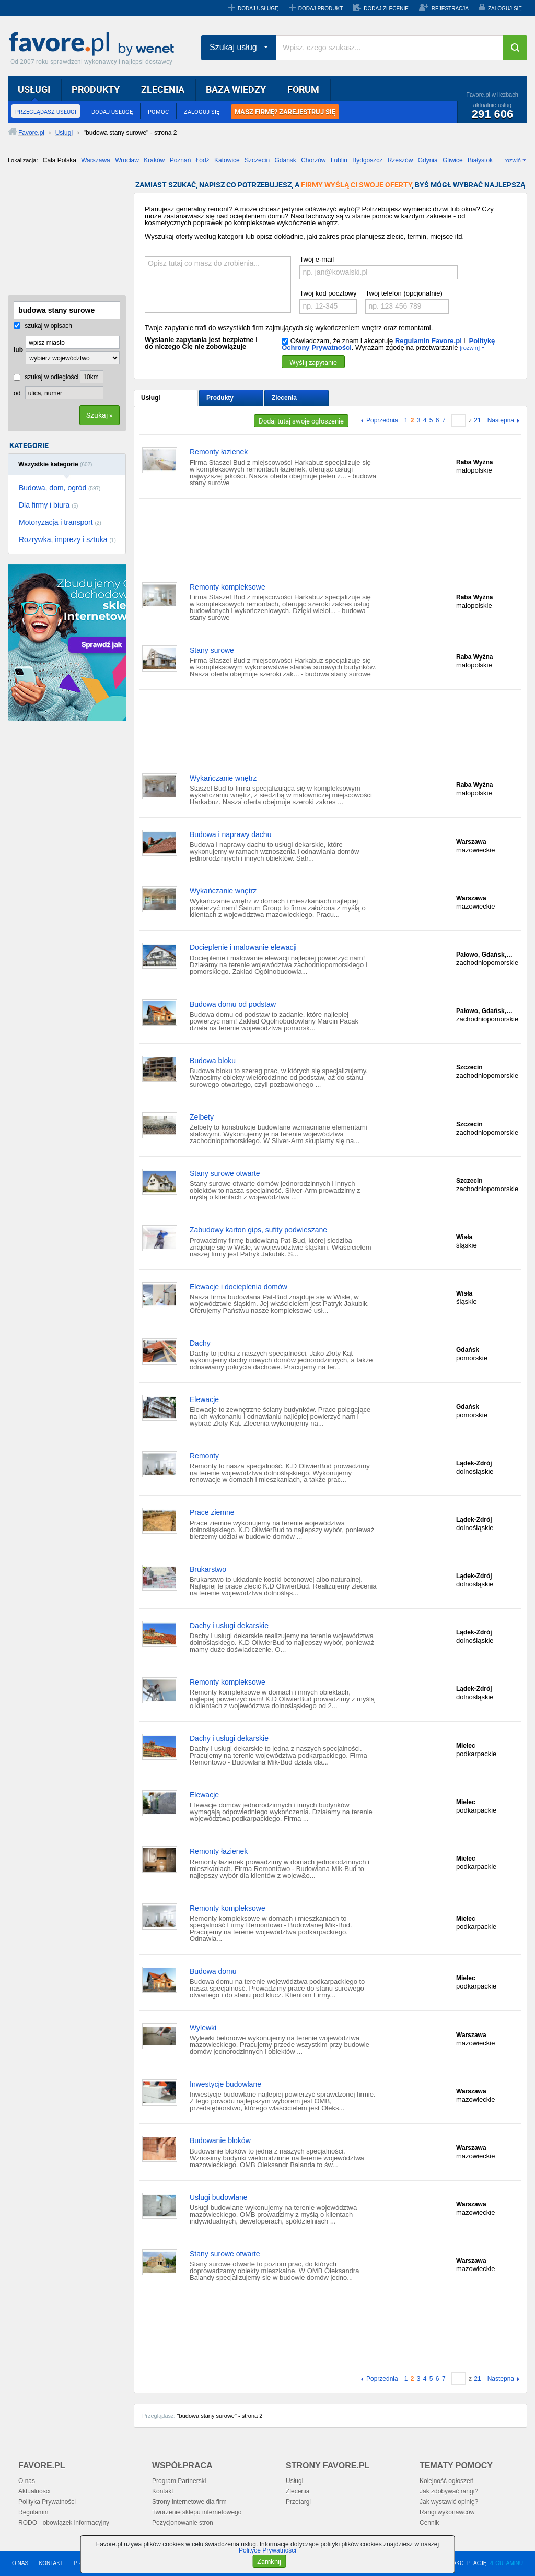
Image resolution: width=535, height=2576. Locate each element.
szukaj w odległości (46, 377)
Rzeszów (400, 160)
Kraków (154, 160)
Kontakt (162, 2491)
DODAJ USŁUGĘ (258, 8)
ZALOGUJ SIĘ (505, 8)
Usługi (150, 398)
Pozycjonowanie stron (182, 2522)
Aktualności (34, 2491)
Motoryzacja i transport (60, 522)
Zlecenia (284, 398)
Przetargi (298, 2502)
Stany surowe (212, 650)
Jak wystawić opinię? (449, 2502)
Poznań (180, 160)
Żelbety (202, 1117)
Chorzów (313, 160)
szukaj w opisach (43, 326)
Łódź (203, 160)
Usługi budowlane (219, 2197)
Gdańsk (285, 160)
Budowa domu (213, 1971)
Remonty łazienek (219, 452)
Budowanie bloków (220, 2140)
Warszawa (95, 160)
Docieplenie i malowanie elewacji (243, 947)
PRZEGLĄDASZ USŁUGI (45, 111)
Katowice (227, 160)
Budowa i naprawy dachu (230, 834)
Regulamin (33, 2512)
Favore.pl (94, 44)
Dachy (200, 1343)
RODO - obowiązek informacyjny (63, 2522)
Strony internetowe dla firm (189, 2502)
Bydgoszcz (367, 160)
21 (477, 420)
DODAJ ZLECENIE (386, 8)
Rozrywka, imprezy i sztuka (67, 539)
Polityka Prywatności (47, 2502)
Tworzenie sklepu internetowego (196, 2512)
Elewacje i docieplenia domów (238, 1287)
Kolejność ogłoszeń (446, 2481)
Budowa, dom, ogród (59, 488)
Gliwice (453, 160)
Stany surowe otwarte (225, 1173)
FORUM (303, 89)
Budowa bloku (213, 1060)
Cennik (429, 2522)
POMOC (158, 111)
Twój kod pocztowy (327, 293)
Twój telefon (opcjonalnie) (403, 293)
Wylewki (203, 2028)
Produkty (220, 398)
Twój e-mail (316, 259)
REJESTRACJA (450, 8)
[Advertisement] (60, 233)
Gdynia (428, 160)
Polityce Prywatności (267, 2550)
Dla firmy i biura (48, 505)
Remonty (204, 1456)
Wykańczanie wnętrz (223, 778)
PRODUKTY (96, 89)
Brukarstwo (208, 1569)
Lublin (339, 160)
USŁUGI (34, 89)
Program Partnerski (179, 2481)
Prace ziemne (212, 1512)
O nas (26, 2481)
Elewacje (204, 1399)
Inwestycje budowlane (225, 2084)
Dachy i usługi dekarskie (229, 1625)
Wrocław (127, 160)
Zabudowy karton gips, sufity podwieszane (258, 1230)
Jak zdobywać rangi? (449, 2491)
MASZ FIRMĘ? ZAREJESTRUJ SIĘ (285, 111)
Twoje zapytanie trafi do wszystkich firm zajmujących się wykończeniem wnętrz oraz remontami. (289, 327)
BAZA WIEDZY (236, 89)
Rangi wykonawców (447, 2512)
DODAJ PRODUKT (320, 8)
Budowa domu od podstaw (233, 1004)
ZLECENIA (162, 89)
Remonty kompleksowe (227, 587)
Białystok (480, 160)
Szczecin (257, 160)
